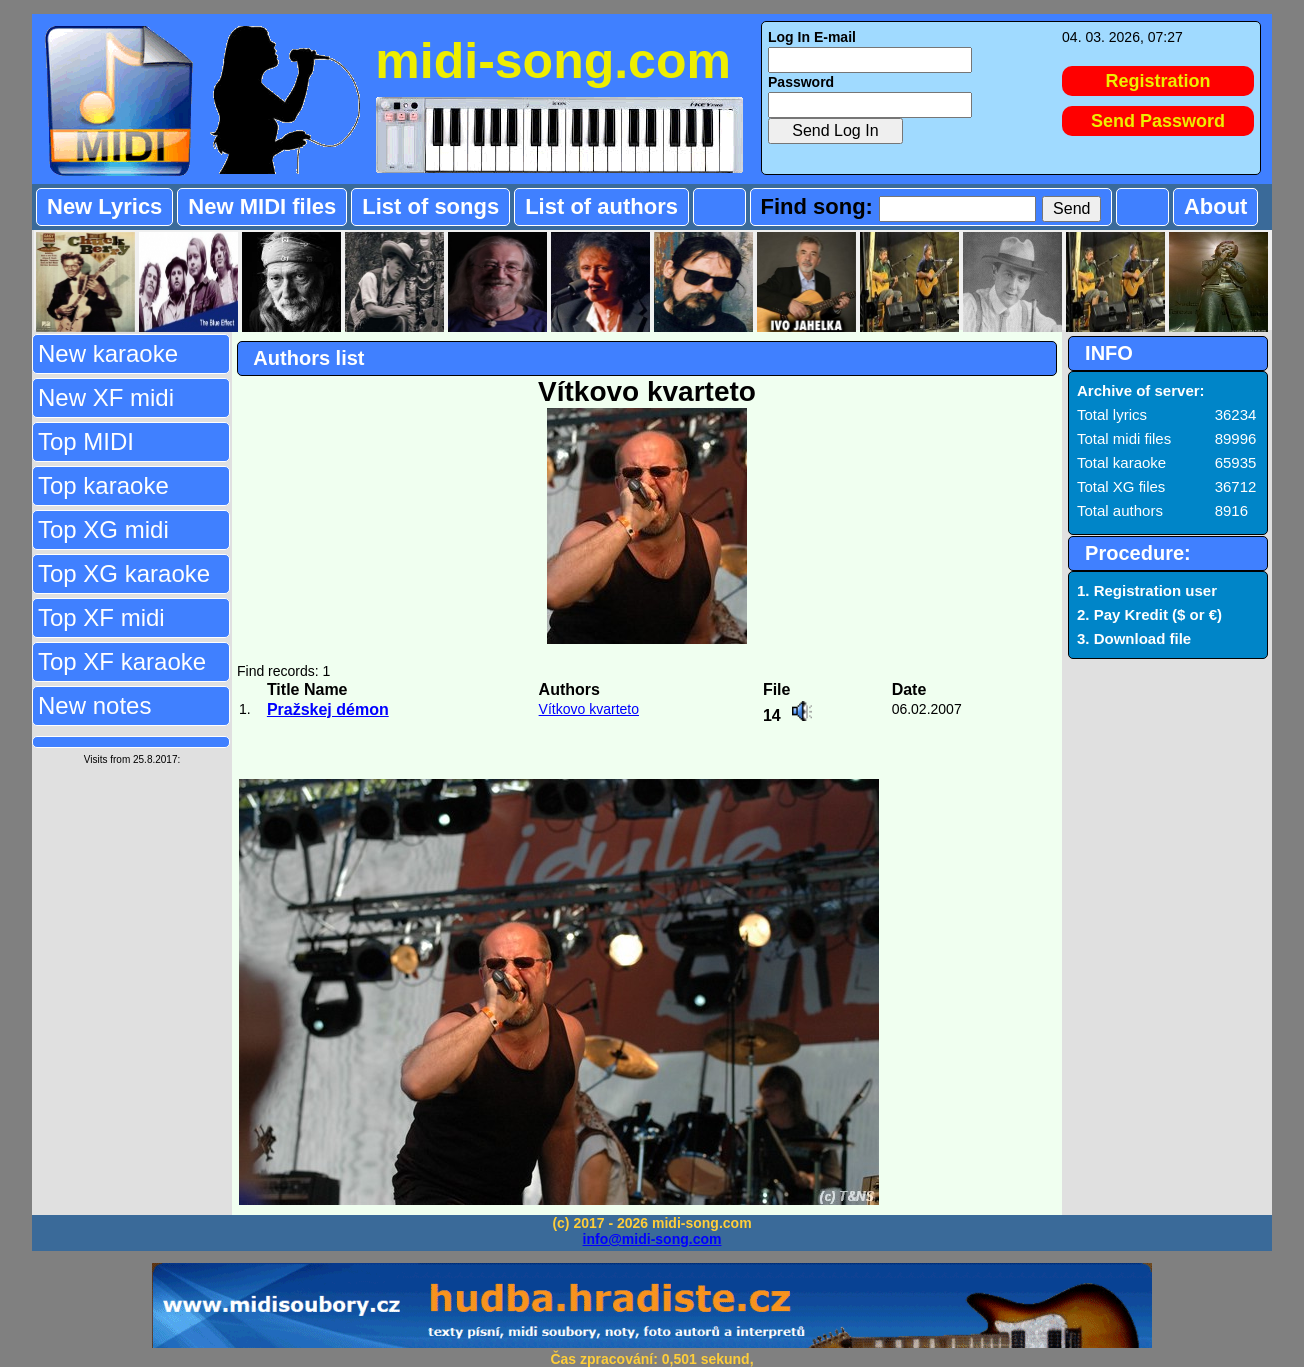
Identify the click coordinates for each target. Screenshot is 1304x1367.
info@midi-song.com (652, 1239)
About (1216, 206)
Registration (1158, 81)
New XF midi (106, 397)
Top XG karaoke (124, 573)
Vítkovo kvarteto (589, 709)
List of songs (430, 206)
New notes (94, 705)
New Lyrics (104, 206)
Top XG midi (103, 529)
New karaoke (108, 353)
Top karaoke (103, 485)
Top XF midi (101, 617)
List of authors (601, 206)
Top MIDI (86, 441)
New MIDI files (262, 206)
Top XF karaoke (122, 661)
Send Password (1158, 121)
